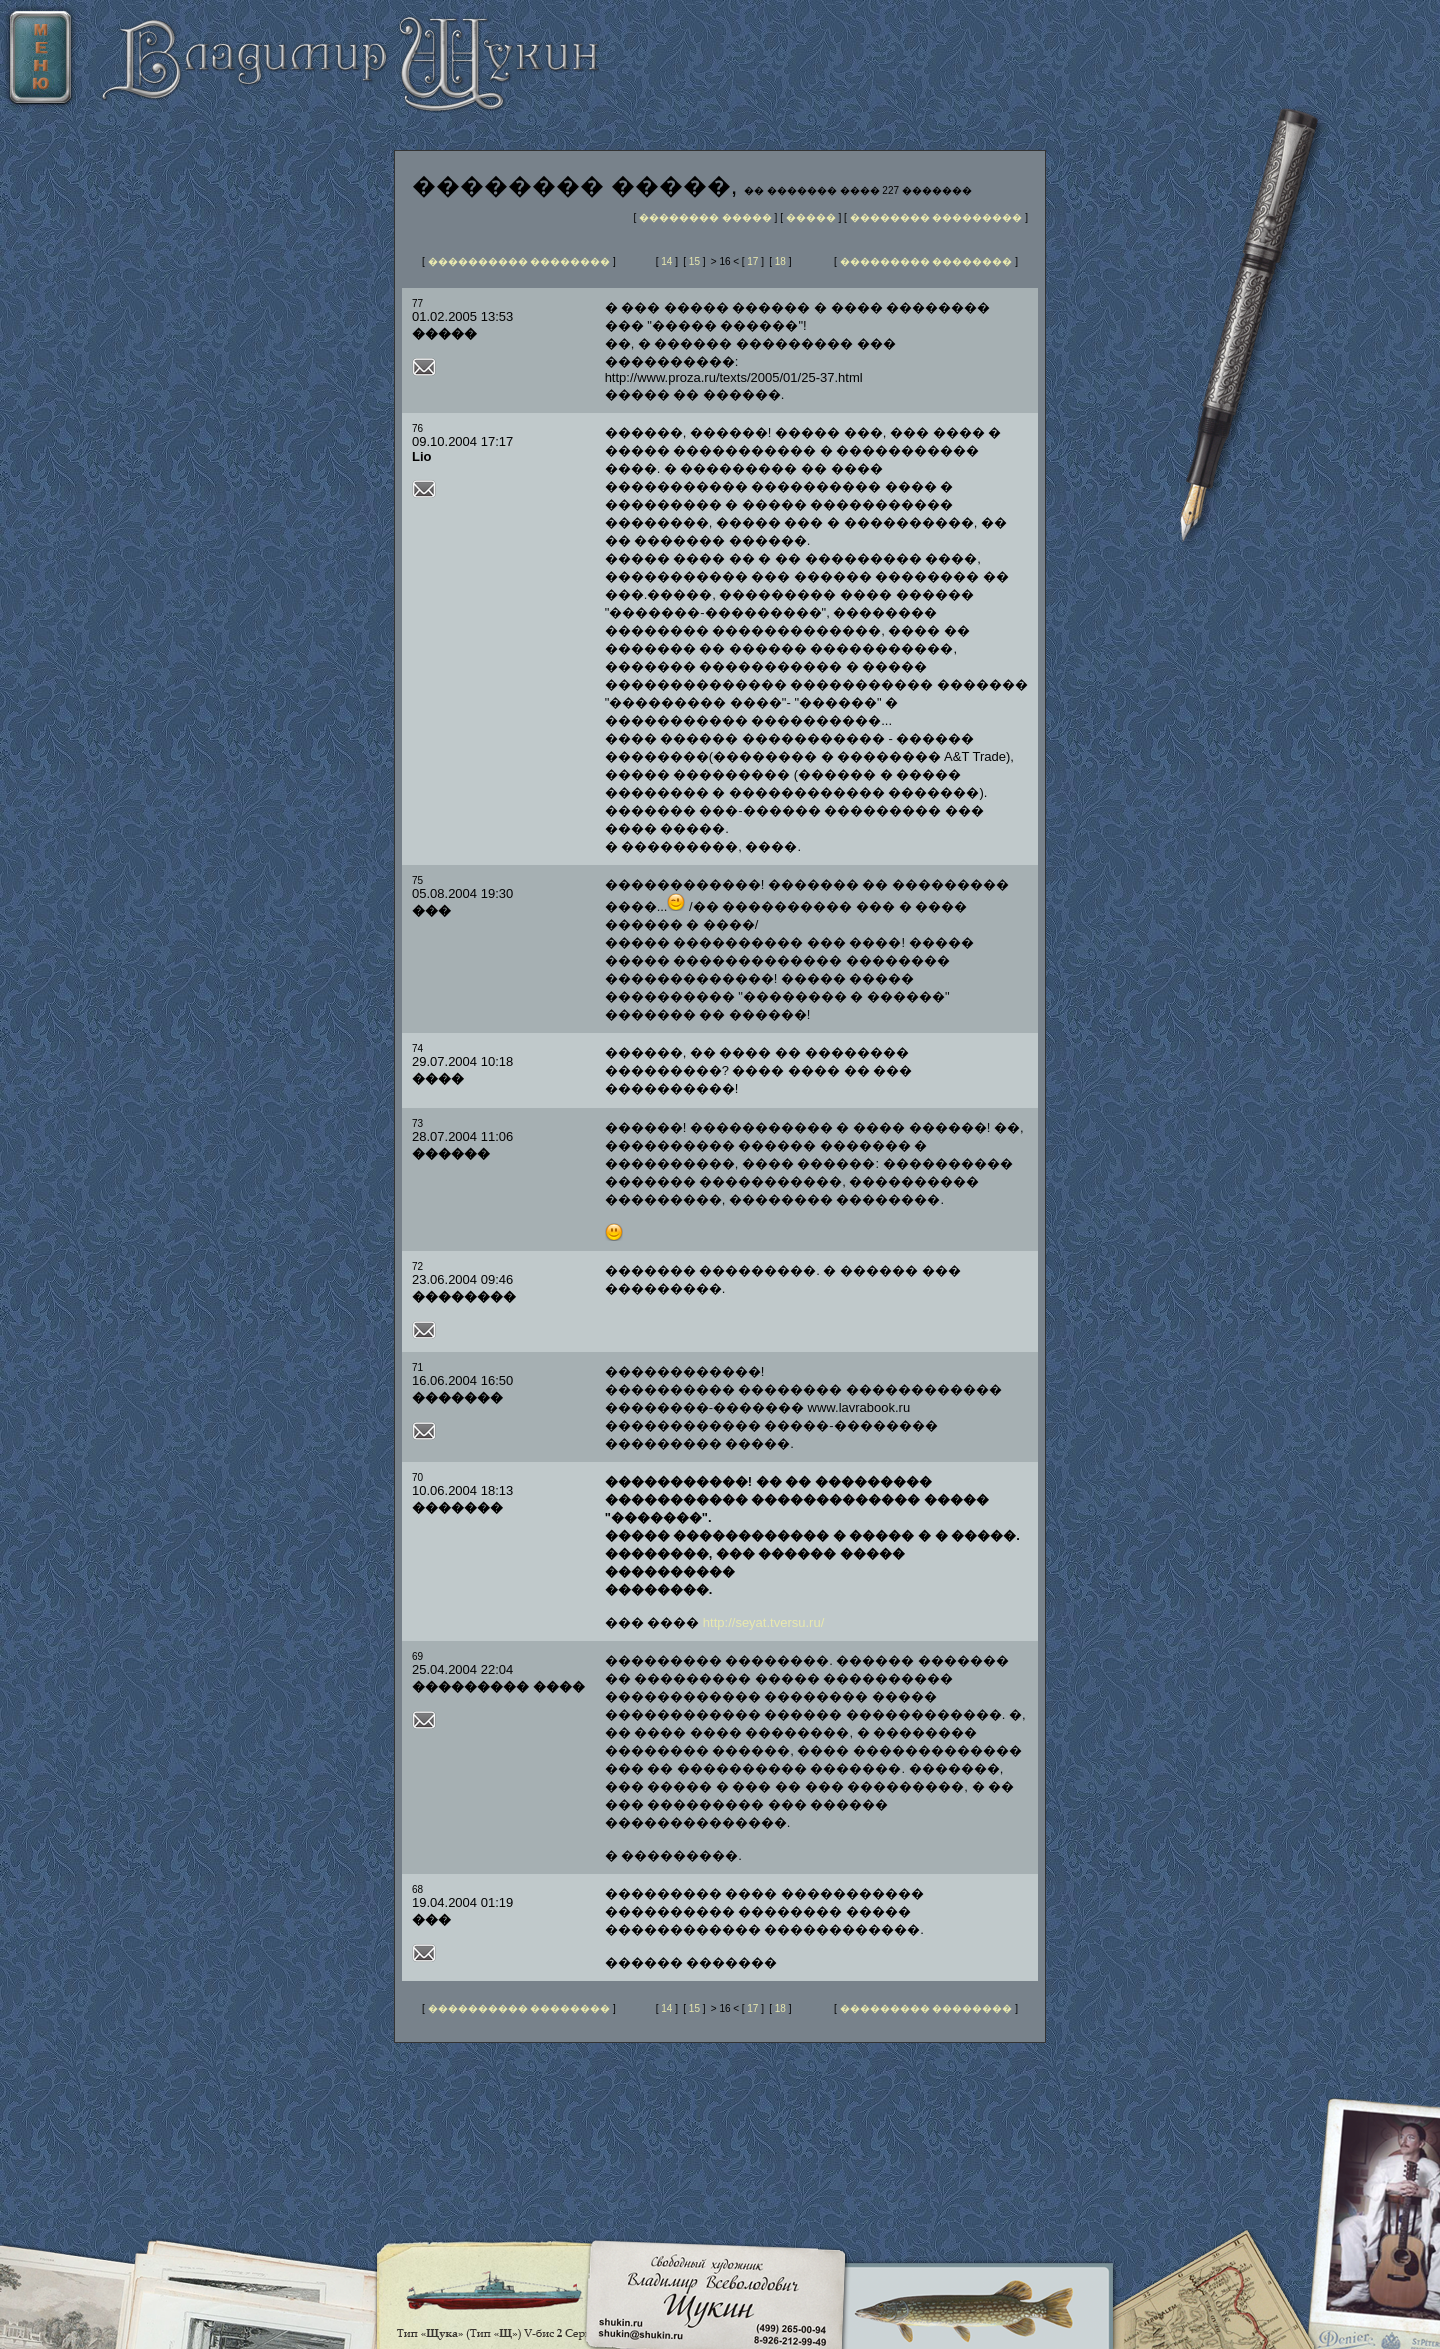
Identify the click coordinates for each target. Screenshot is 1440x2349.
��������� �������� (926, 261)
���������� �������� (519, 261)
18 (780, 261)
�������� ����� (705, 217)
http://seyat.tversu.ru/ (763, 1622)
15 (694, 261)
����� (812, 217)
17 (752, 261)
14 (666, 261)
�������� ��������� (936, 217)
